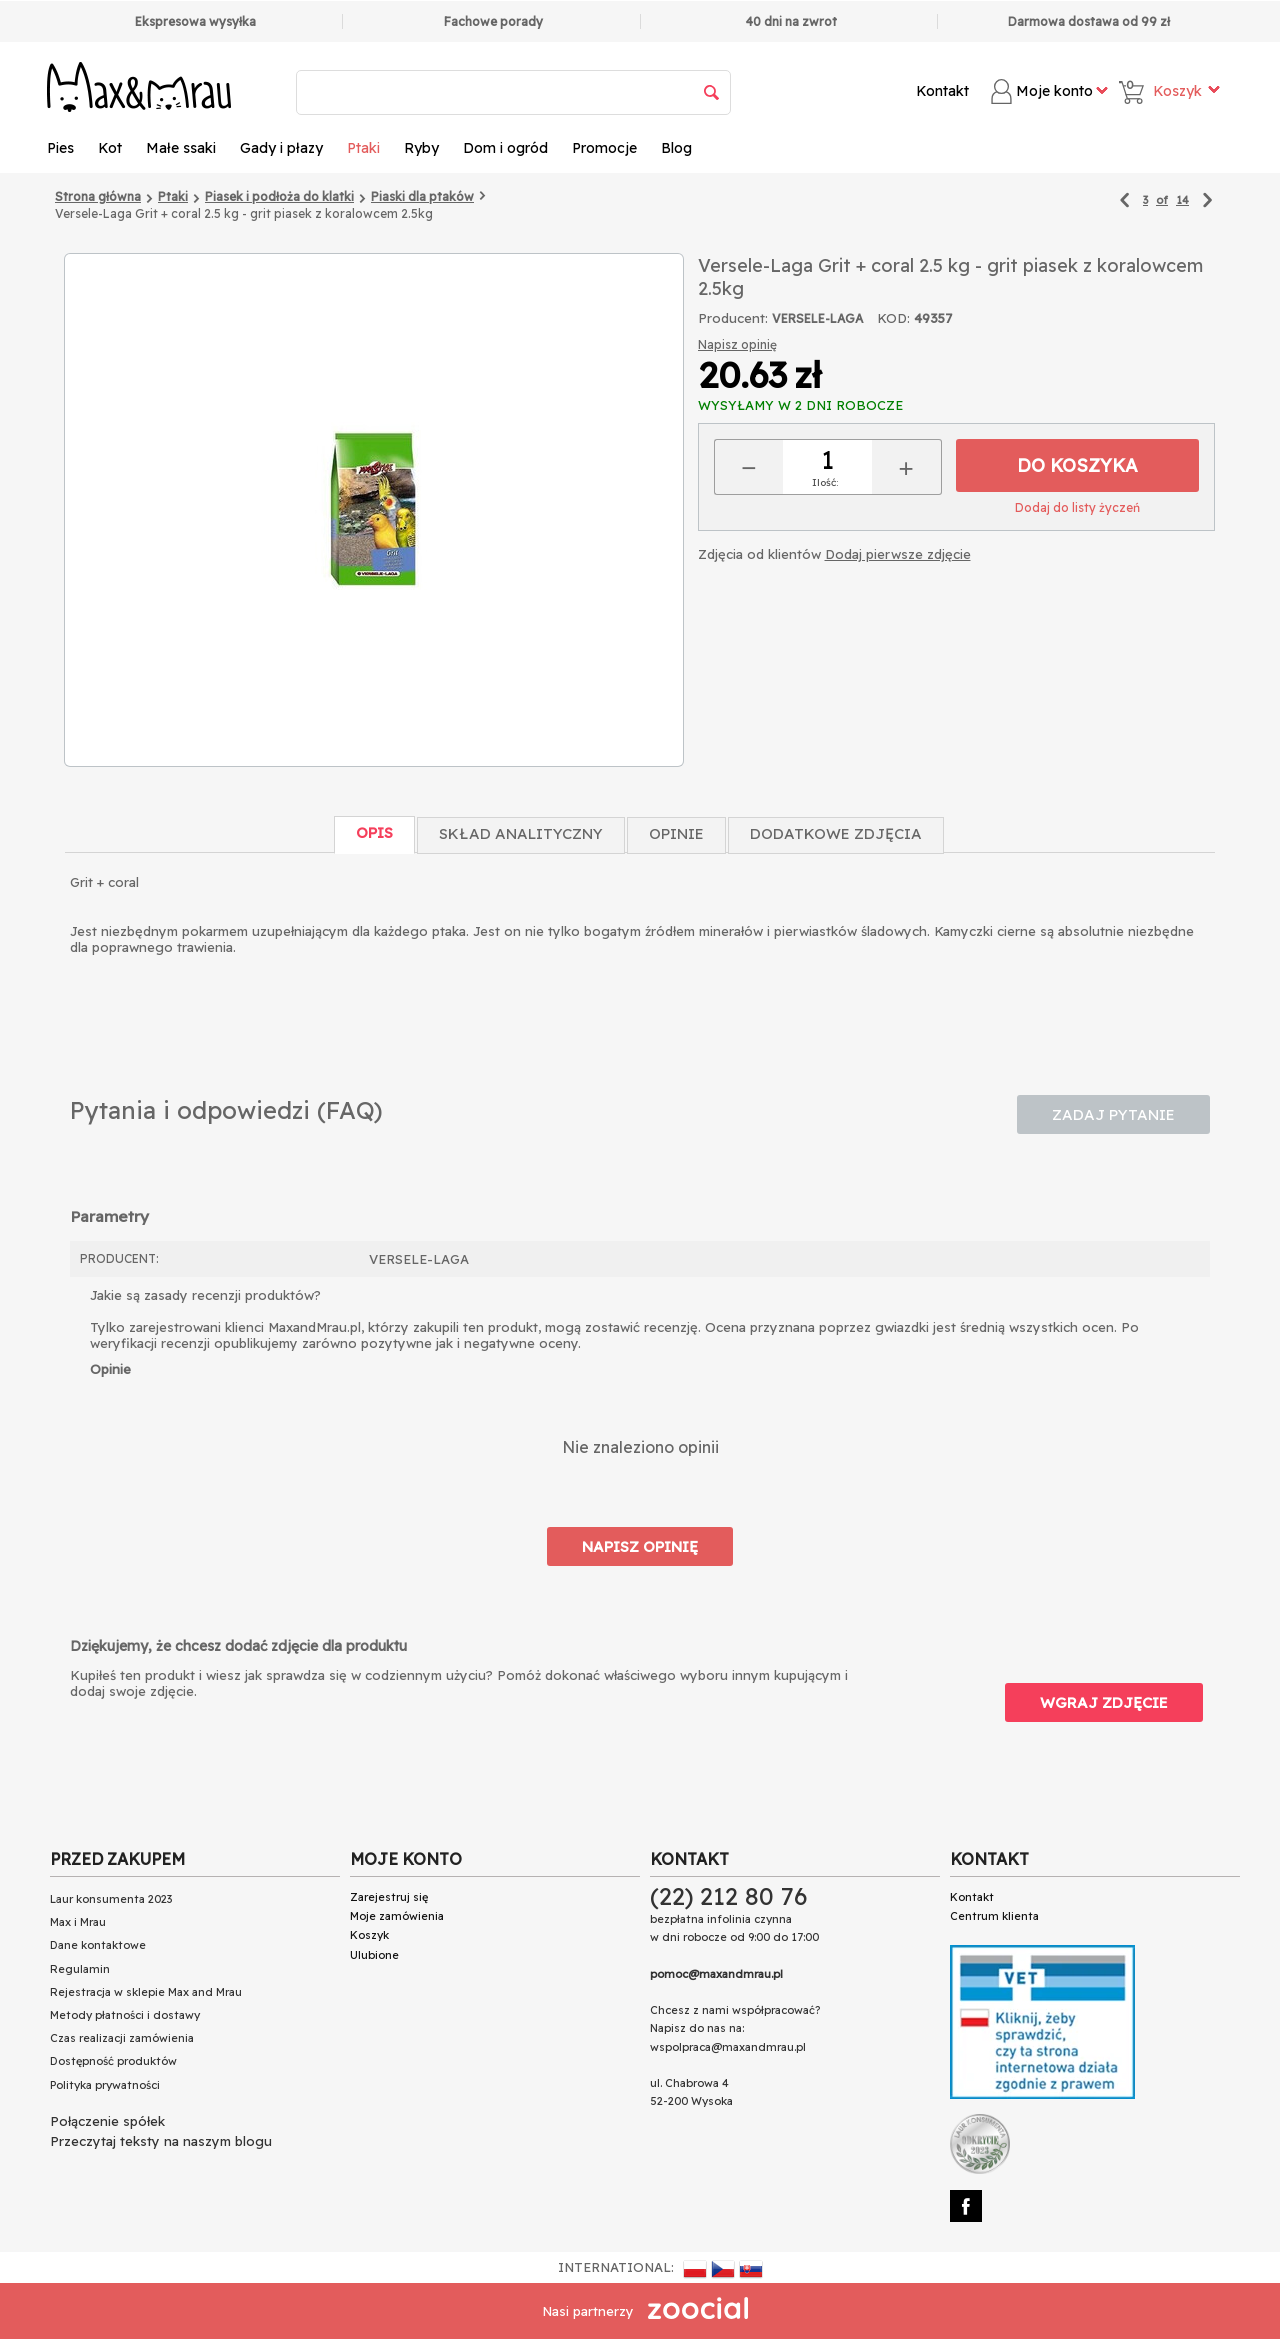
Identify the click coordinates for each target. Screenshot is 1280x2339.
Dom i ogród (505, 148)
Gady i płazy (281, 148)
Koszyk (369, 1935)
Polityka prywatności (105, 2085)
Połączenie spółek (107, 2121)
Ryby (421, 148)
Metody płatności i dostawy (125, 2015)
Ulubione (374, 1955)
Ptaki (363, 148)
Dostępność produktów (113, 2061)
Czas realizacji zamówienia (122, 2038)
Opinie (676, 833)
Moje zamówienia (397, 1916)
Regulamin (80, 1969)
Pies (60, 148)
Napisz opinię (737, 344)
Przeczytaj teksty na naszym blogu (161, 2141)
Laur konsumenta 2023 (111, 1899)
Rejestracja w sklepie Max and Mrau (146, 1992)
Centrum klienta (994, 1916)
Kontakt (942, 91)
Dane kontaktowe (98, 1945)
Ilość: (825, 482)
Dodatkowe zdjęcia (836, 833)
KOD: (893, 318)
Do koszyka (1077, 465)
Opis (374, 832)
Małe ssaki (181, 148)
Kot (110, 148)
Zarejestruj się (389, 1897)
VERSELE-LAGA (817, 318)
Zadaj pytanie (1113, 1114)
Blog (676, 148)
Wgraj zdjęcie (1104, 1702)
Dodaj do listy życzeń (1077, 507)
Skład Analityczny (521, 833)
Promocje (604, 148)
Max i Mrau (78, 1922)
